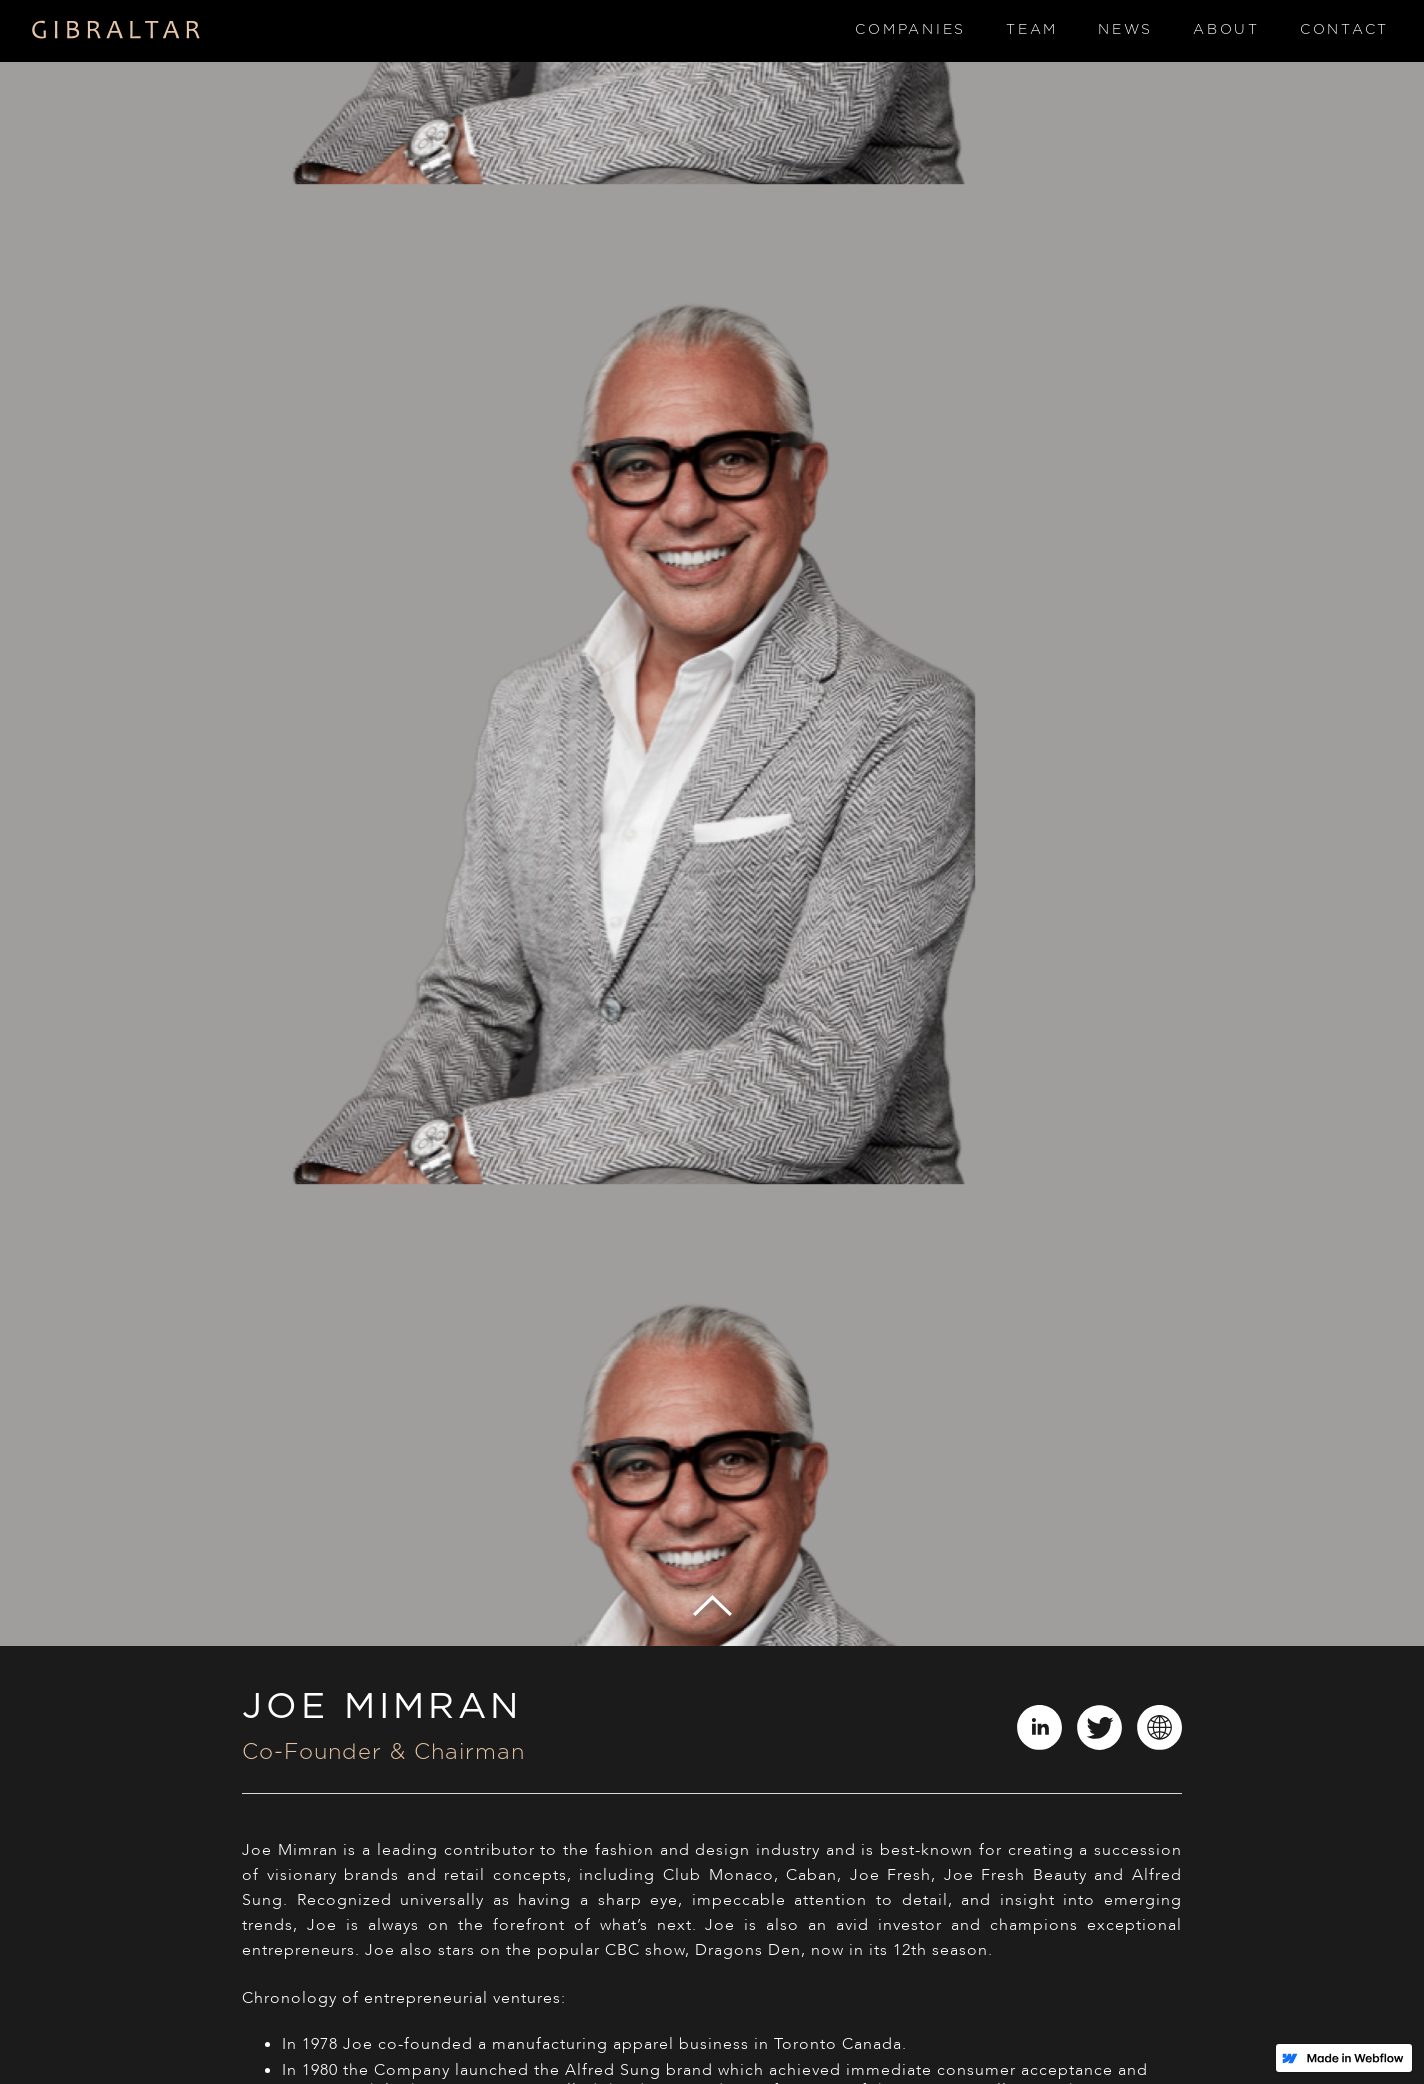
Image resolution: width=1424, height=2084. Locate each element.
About (1226, 30)
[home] (116, 30)
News (1125, 30)
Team (1032, 30)
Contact (1344, 30)
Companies (910, 30)
